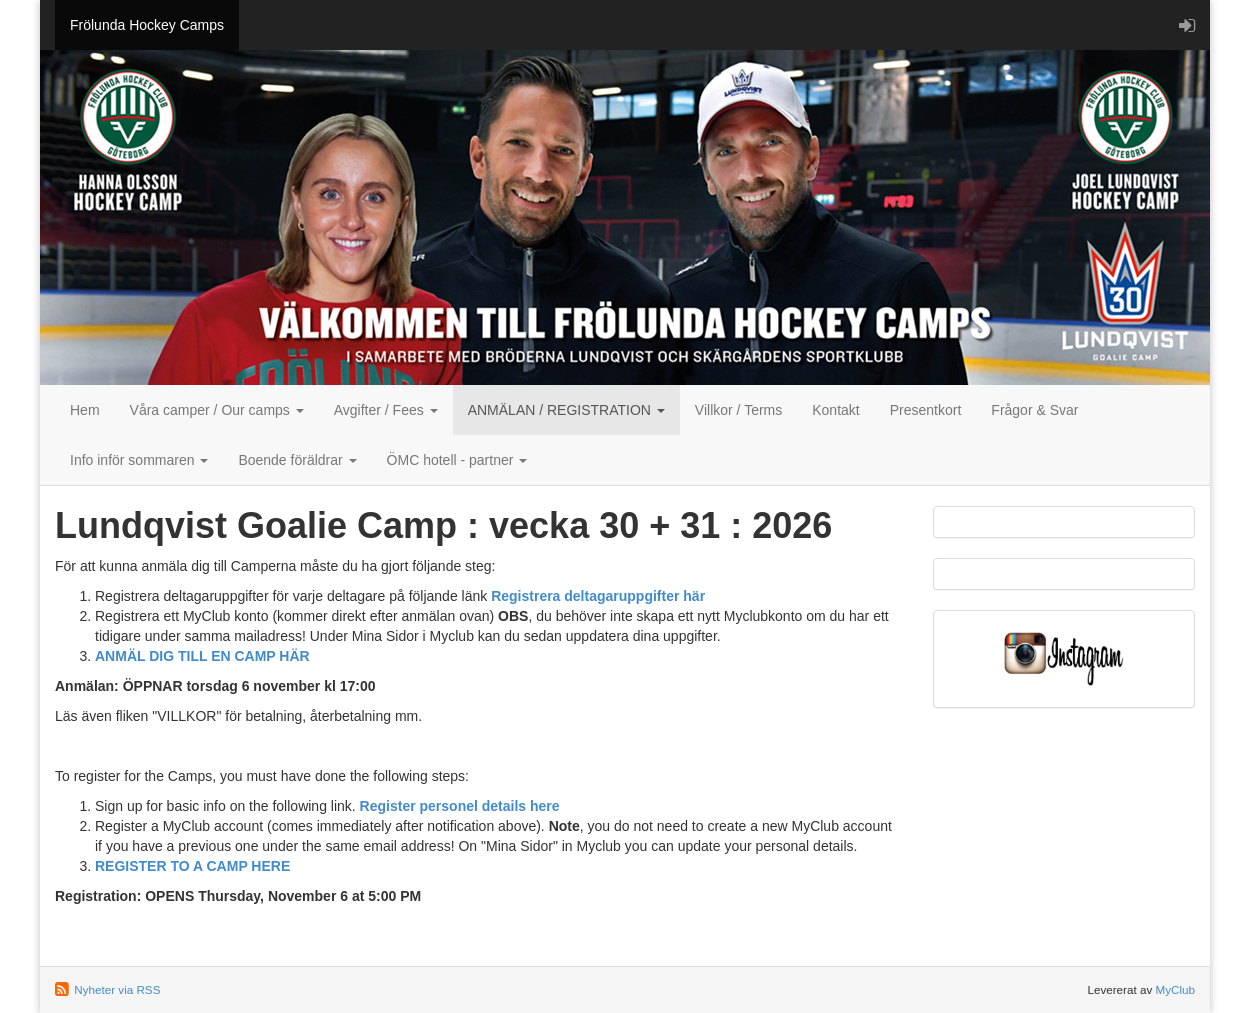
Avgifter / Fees (386, 410)
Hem (85, 410)
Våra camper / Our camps (217, 410)
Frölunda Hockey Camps (147, 25)
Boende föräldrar (297, 460)
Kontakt (835, 410)
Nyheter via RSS (117, 989)
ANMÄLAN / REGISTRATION (566, 410)
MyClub (1175, 989)
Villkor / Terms (738, 410)
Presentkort (926, 410)
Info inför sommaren (139, 460)
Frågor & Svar (1034, 410)
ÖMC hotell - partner (457, 460)
